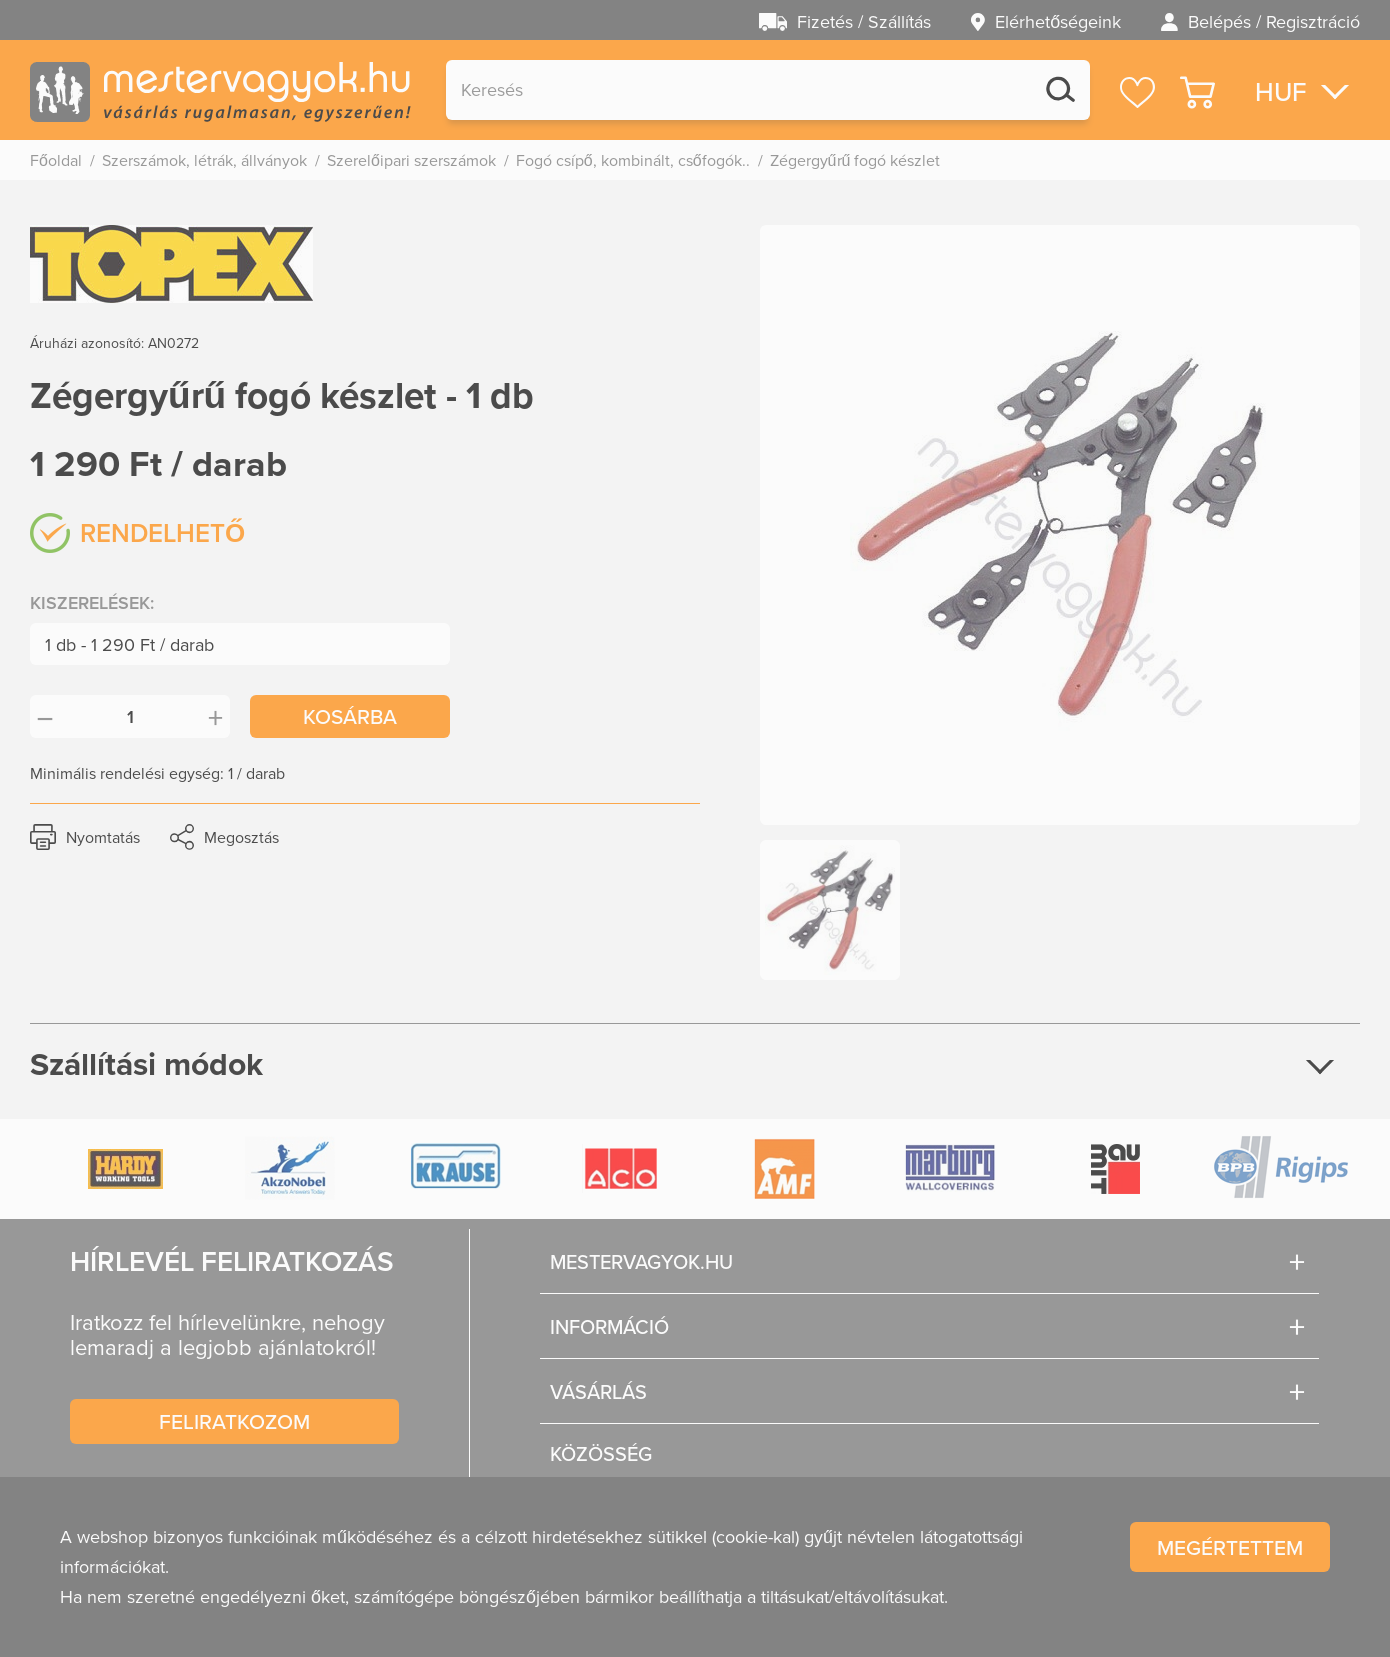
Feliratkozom (234, 1421)
